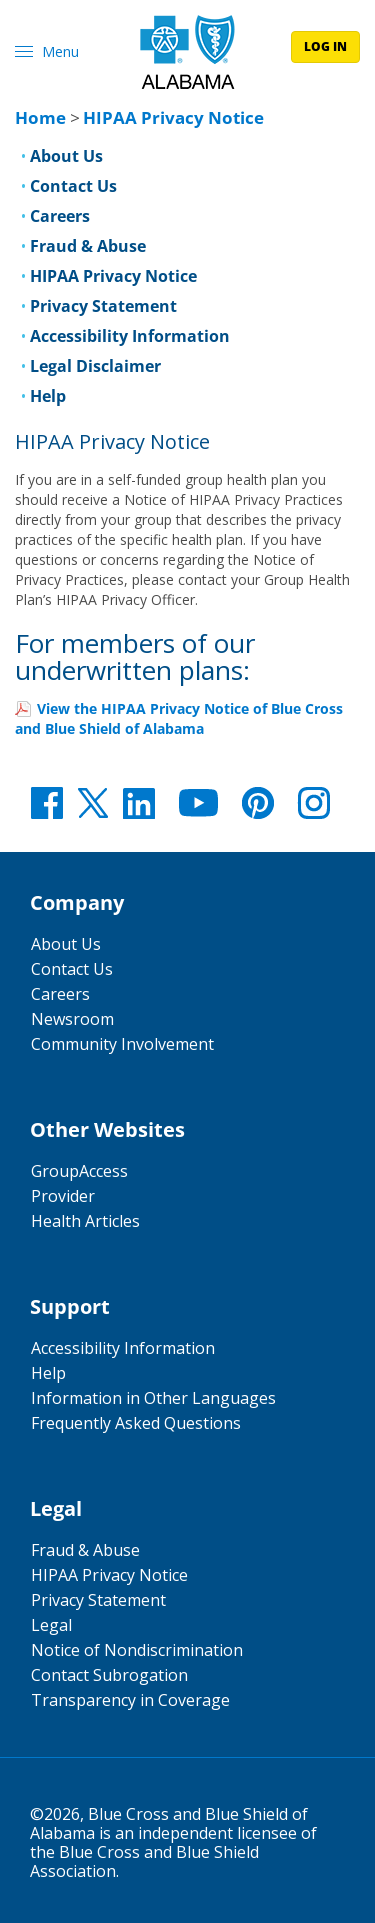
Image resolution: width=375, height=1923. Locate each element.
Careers (60, 216)
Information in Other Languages (153, 1398)
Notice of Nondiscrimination (137, 1650)
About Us (66, 156)
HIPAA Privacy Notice (113, 276)
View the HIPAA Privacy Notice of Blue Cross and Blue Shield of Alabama (179, 718)
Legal (51, 1625)
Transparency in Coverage (130, 1700)
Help (48, 396)
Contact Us (73, 186)
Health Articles (85, 1221)
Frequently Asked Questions (136, 1423)
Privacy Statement (103, 306)
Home (40, 117)
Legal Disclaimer (95, 366)
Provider (63, 1196)
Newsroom (72, 1019)
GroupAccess (79, 1171)
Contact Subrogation (109, 1675)
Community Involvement (122, 1044)
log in (325, 46)
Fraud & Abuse (88, 246)
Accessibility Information (130, 336)
